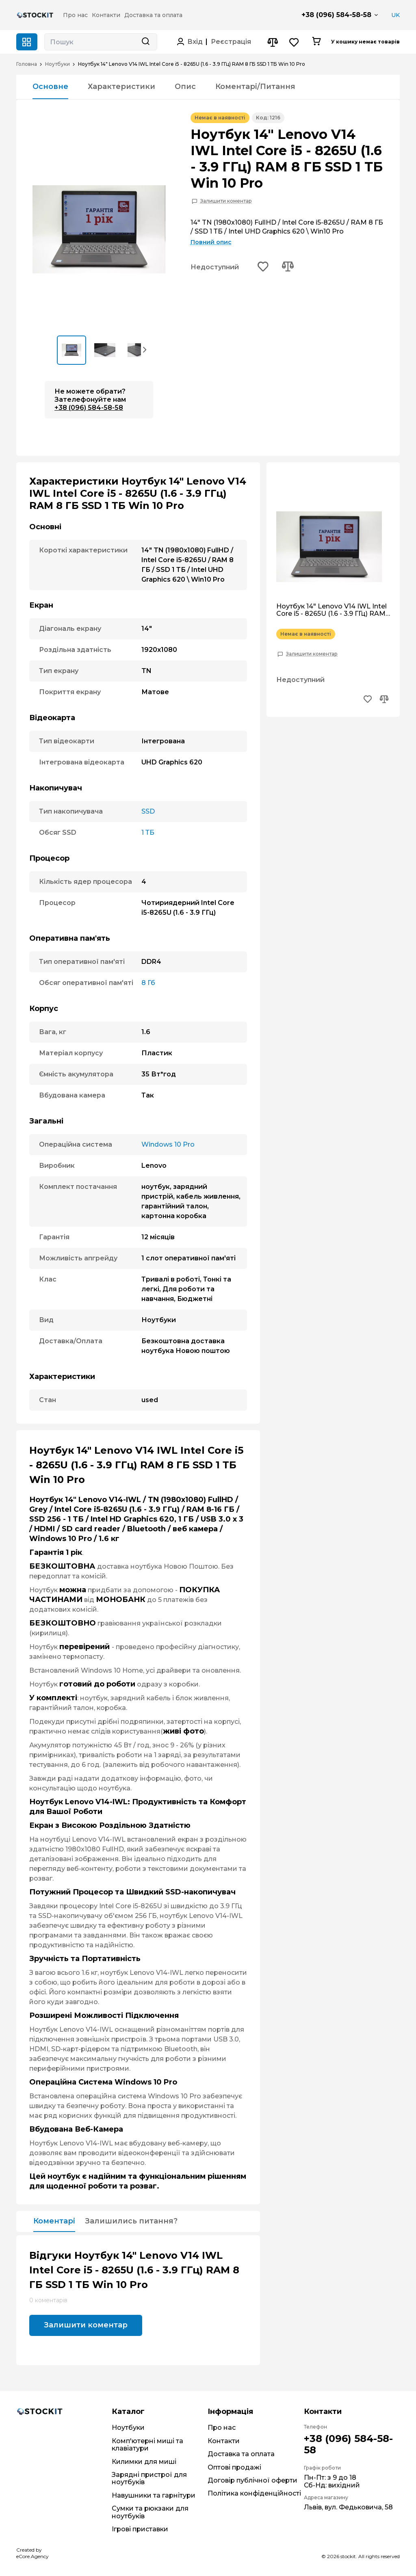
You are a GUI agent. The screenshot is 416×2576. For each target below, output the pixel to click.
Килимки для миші (144, 2462)
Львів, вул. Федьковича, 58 (348, 2507)
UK (395, 15)
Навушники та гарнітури (153, 2495)
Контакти (224, 2441)
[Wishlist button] (294, 42)
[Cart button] (316, 42)
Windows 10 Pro (168, 1144)
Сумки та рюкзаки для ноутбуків (150, 2512)
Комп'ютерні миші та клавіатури (147, 2444)
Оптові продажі (234, 2467)
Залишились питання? (131, 2221)
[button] (145, 349)
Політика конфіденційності (254, 2493)
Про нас (222, 2427)
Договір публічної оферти (252, 2480)
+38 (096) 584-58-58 (336, 15)
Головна (26, 64)
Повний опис (211, 242)
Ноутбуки (57, 64)
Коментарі (54, 2221)
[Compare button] (272, 42)
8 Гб (148, 983)
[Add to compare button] (288, 267)
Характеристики (121, 86)
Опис (185, 86)
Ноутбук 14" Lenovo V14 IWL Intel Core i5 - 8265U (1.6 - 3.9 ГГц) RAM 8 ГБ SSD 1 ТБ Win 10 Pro (331, 610)
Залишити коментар (226, 201)
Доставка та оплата (241, 2454)
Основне (50, 86)
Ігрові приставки (140, 2529)
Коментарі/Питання (255, 86)
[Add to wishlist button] (263, 267)
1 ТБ (147, 832)
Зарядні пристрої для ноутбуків (149, 2478)
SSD (148, 811)
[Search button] (145, 42)
